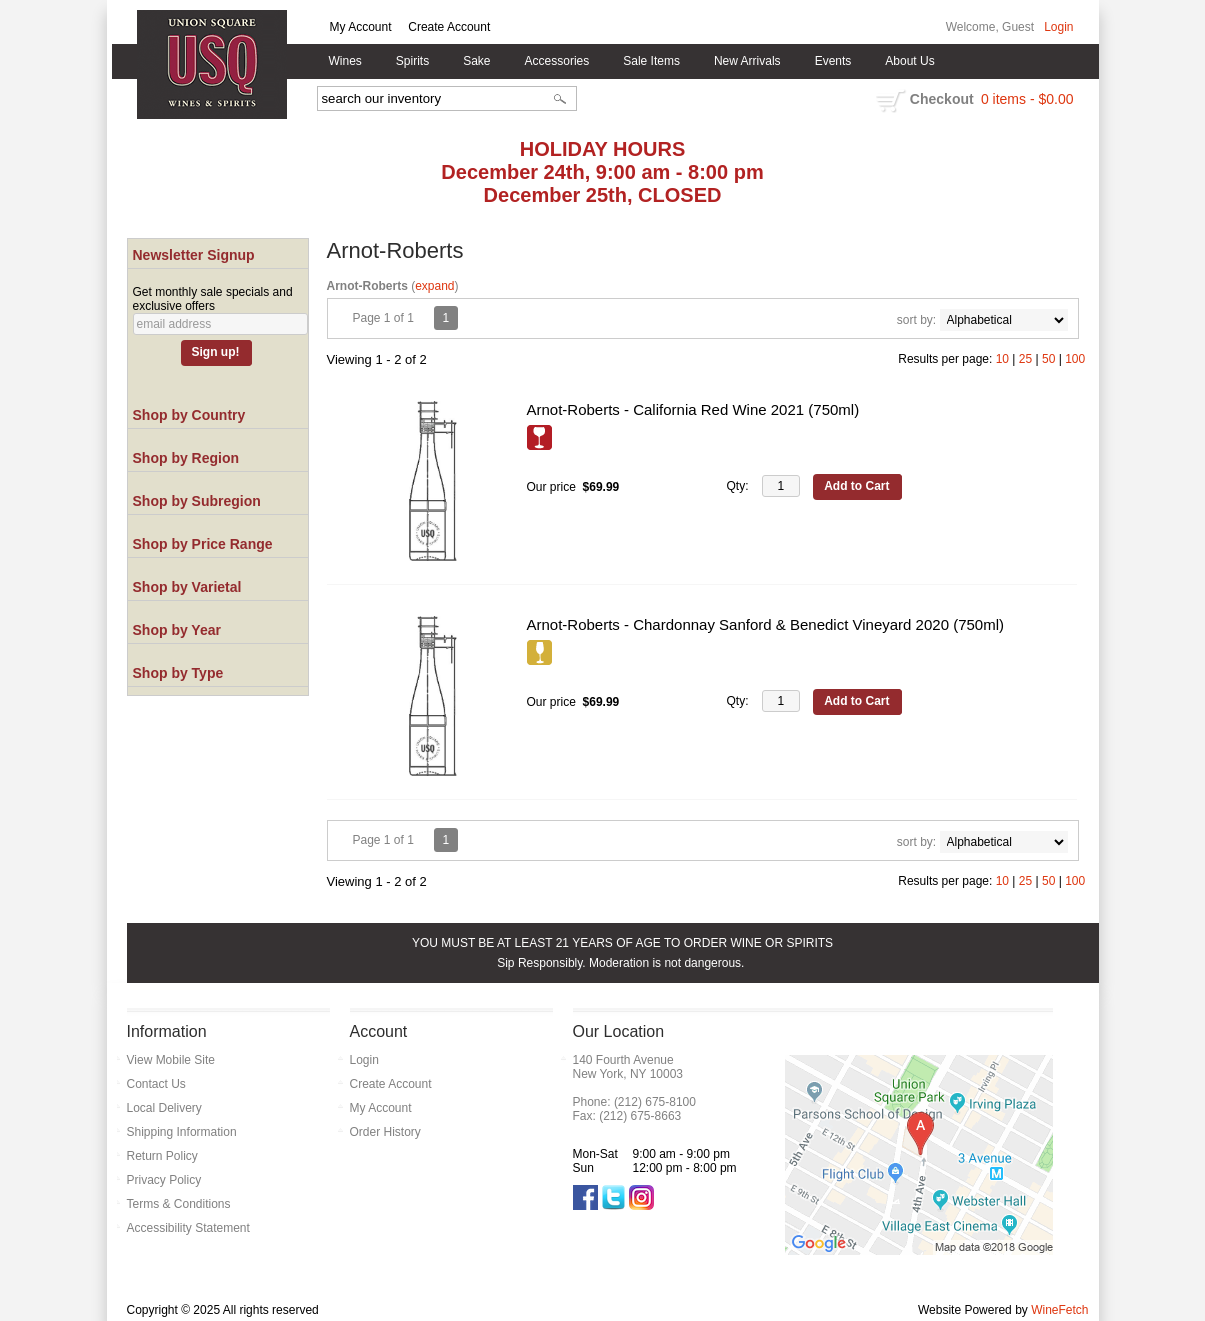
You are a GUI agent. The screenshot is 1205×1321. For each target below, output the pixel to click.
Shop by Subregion (197, 501)
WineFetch (1059, 1310)
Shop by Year (177, 630)
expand (434, 286)
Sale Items (651, 61)
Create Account (449, 27)
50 (1048, 359)
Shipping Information (182, 1132)
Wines (341, 61)
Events (833, 61)
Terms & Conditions (179, 1204)
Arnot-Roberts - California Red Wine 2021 (693, 409)
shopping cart (891, 101)
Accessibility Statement (188, 1228)
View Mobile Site (171, 1060)
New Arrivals (747, 61)
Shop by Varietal (187, 587)
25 (1025, 359)
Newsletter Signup (194, 255)
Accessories (553, 61)
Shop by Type (178, 673)
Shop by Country (189, 415)
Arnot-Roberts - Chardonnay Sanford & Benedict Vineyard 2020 (766, 624)
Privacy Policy (164, 1180)
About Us (905, 61)
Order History (385, 1132)
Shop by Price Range (203, 544)
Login (1058, 27)
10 (1002, 359)
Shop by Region (186, 458)
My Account (361, 27)
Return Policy (162, 1156)
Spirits (408, 61)
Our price (551, 487)
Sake (476, 61)
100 (1075, 359)
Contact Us (156, 1084)
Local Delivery (164, 1108)
